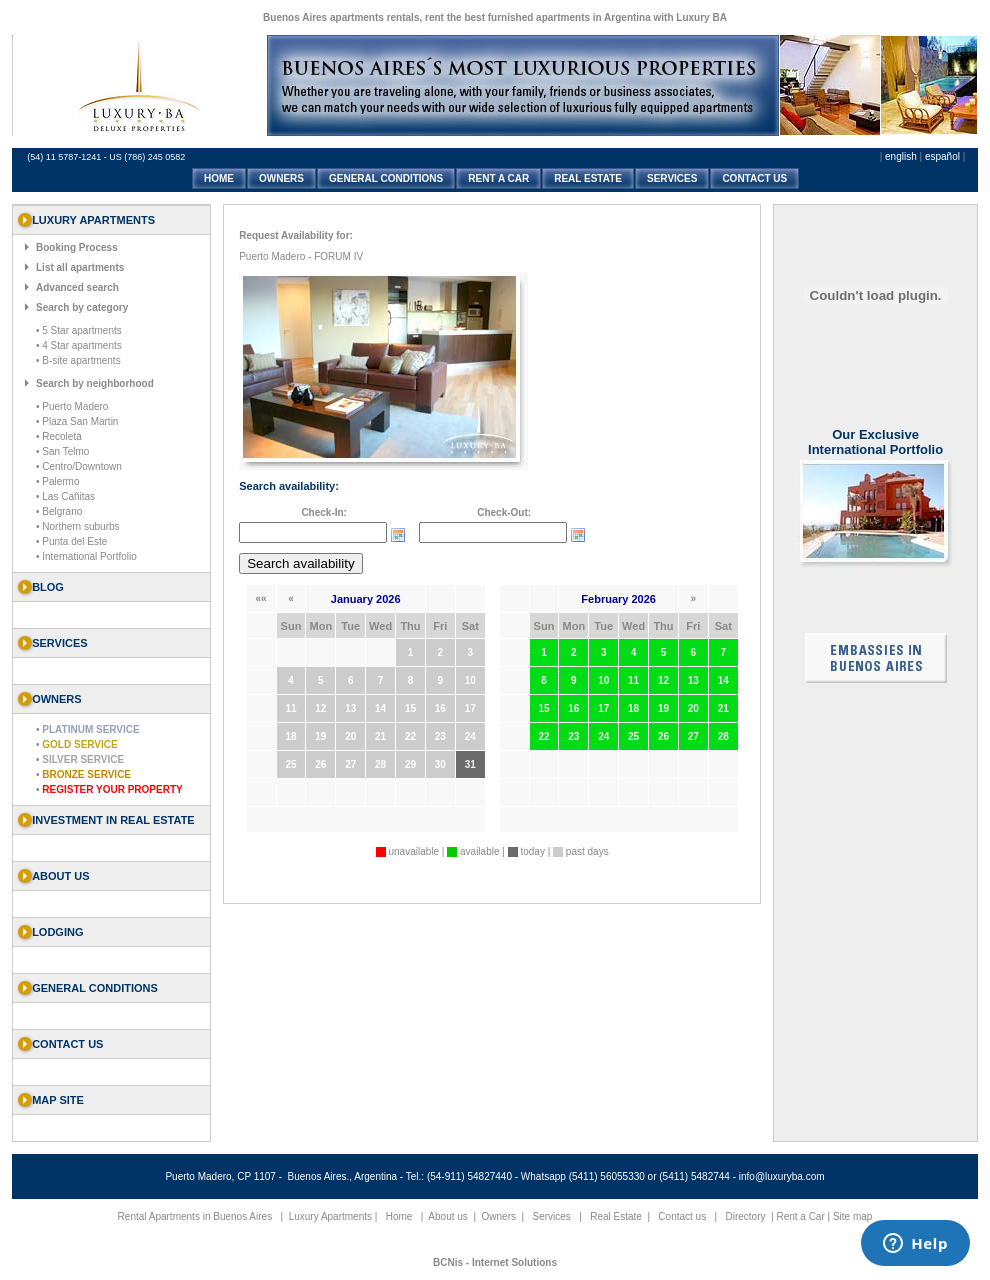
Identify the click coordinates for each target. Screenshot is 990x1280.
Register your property (112, 789)
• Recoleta (59, 436)
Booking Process (77, 247)
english (901, 156)
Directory (745, 1216)
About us (60, 876)
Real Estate (616, 1216)
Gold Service (79, 744)
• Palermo (58, 481)
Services (552, 1216)
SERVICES (672, 178)
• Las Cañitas (65, 496)
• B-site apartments (78, 360)
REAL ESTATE (588, 178)
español (942, 156)
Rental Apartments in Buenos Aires (195, 1216)
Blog (48, 587)
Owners (499, 1216)
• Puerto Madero (72, 406)
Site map (852, 1216)
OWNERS (281, 178)
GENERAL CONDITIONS (386, 178)
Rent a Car (800, 1216)
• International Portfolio (86, 556)
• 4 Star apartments (79, 345)
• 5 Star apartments (79, 330)
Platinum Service (90, 729)
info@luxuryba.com (782, 1176)
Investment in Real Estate (113, 820)
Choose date (398, 535)
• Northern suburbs (78, 526)
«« (261, 598)
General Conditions (95, 988)
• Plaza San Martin (77, 421)
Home (399, 1216)
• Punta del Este (71, 541)
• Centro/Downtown (79, 466)
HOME (219, 178)
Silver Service (83, 759)
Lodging (57, 932)
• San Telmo (62, 451)
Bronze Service (86, 774)
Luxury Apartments (330, 1216)
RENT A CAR (498, 178)
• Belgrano (59, 511)
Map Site (58, 1100)
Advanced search (77, 287)
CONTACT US (754, 178)
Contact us (67, 1044)
